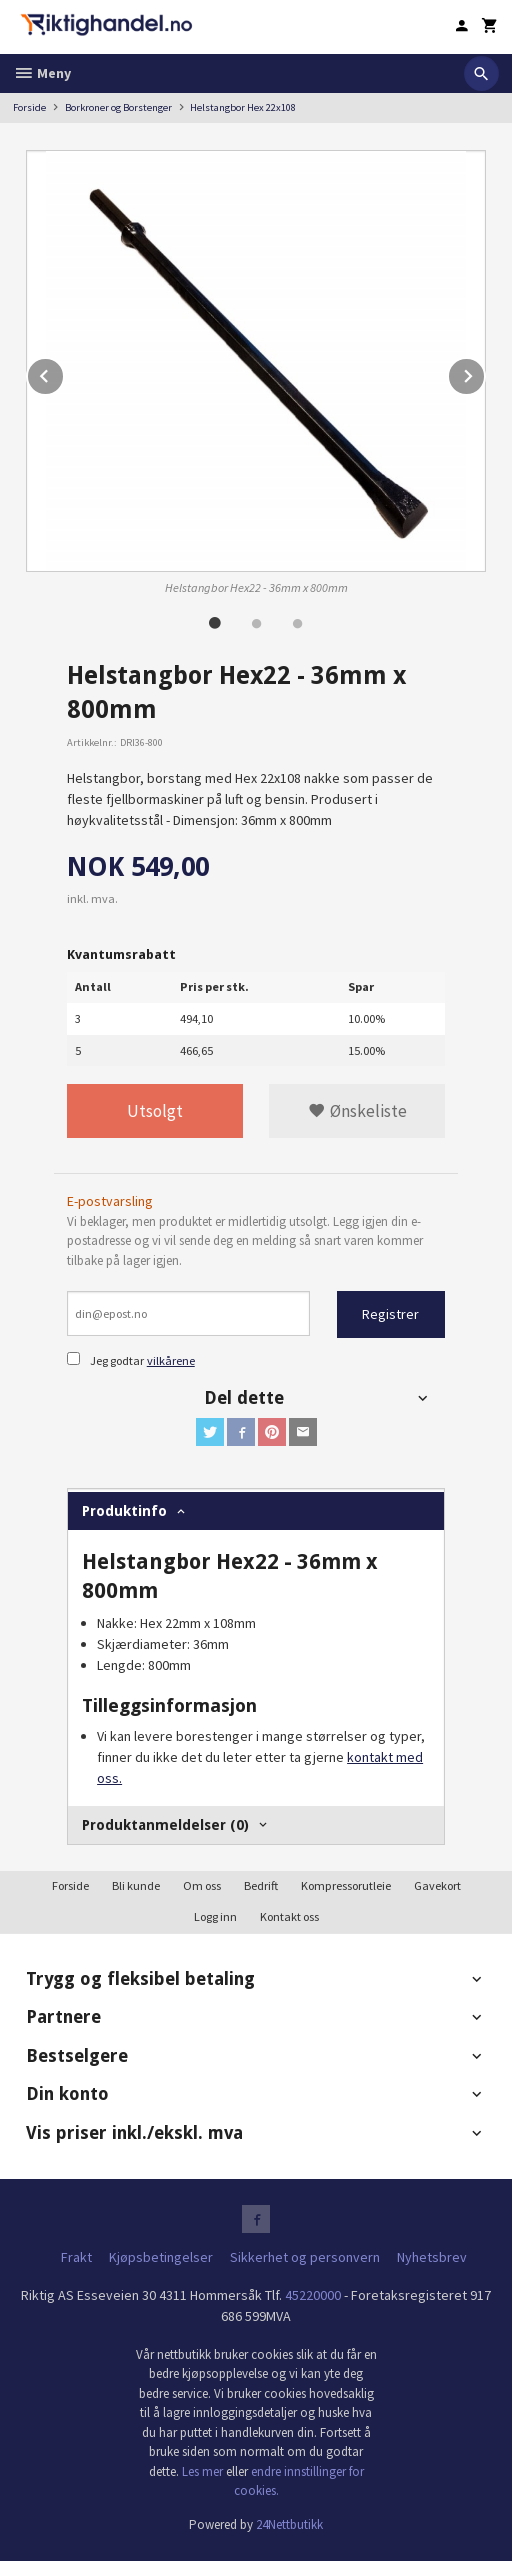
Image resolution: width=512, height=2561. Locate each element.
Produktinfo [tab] (124, 1511)
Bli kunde (136, 1885)
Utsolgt (155, 1111)
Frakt (76, 2257)
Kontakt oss (289, 1916)
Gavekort (437, 1885)
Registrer (390, 1314)
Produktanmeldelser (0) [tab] (165, 1825)
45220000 (313, 2295)
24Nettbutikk (289, 2524)
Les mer (204, 2471)
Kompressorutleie (346, 1885)
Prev (64, 373)
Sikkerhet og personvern (305, 2257)
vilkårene (171, 1360)
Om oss (202, 1885)
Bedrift (261, 1885)
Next (485, 373)
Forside (29, 107)
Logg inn (215, 1916)
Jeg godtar (117, 1360)
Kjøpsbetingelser (161, 2257)
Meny (42, 73)
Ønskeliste (357, 1111)
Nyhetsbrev (432, 2257)
